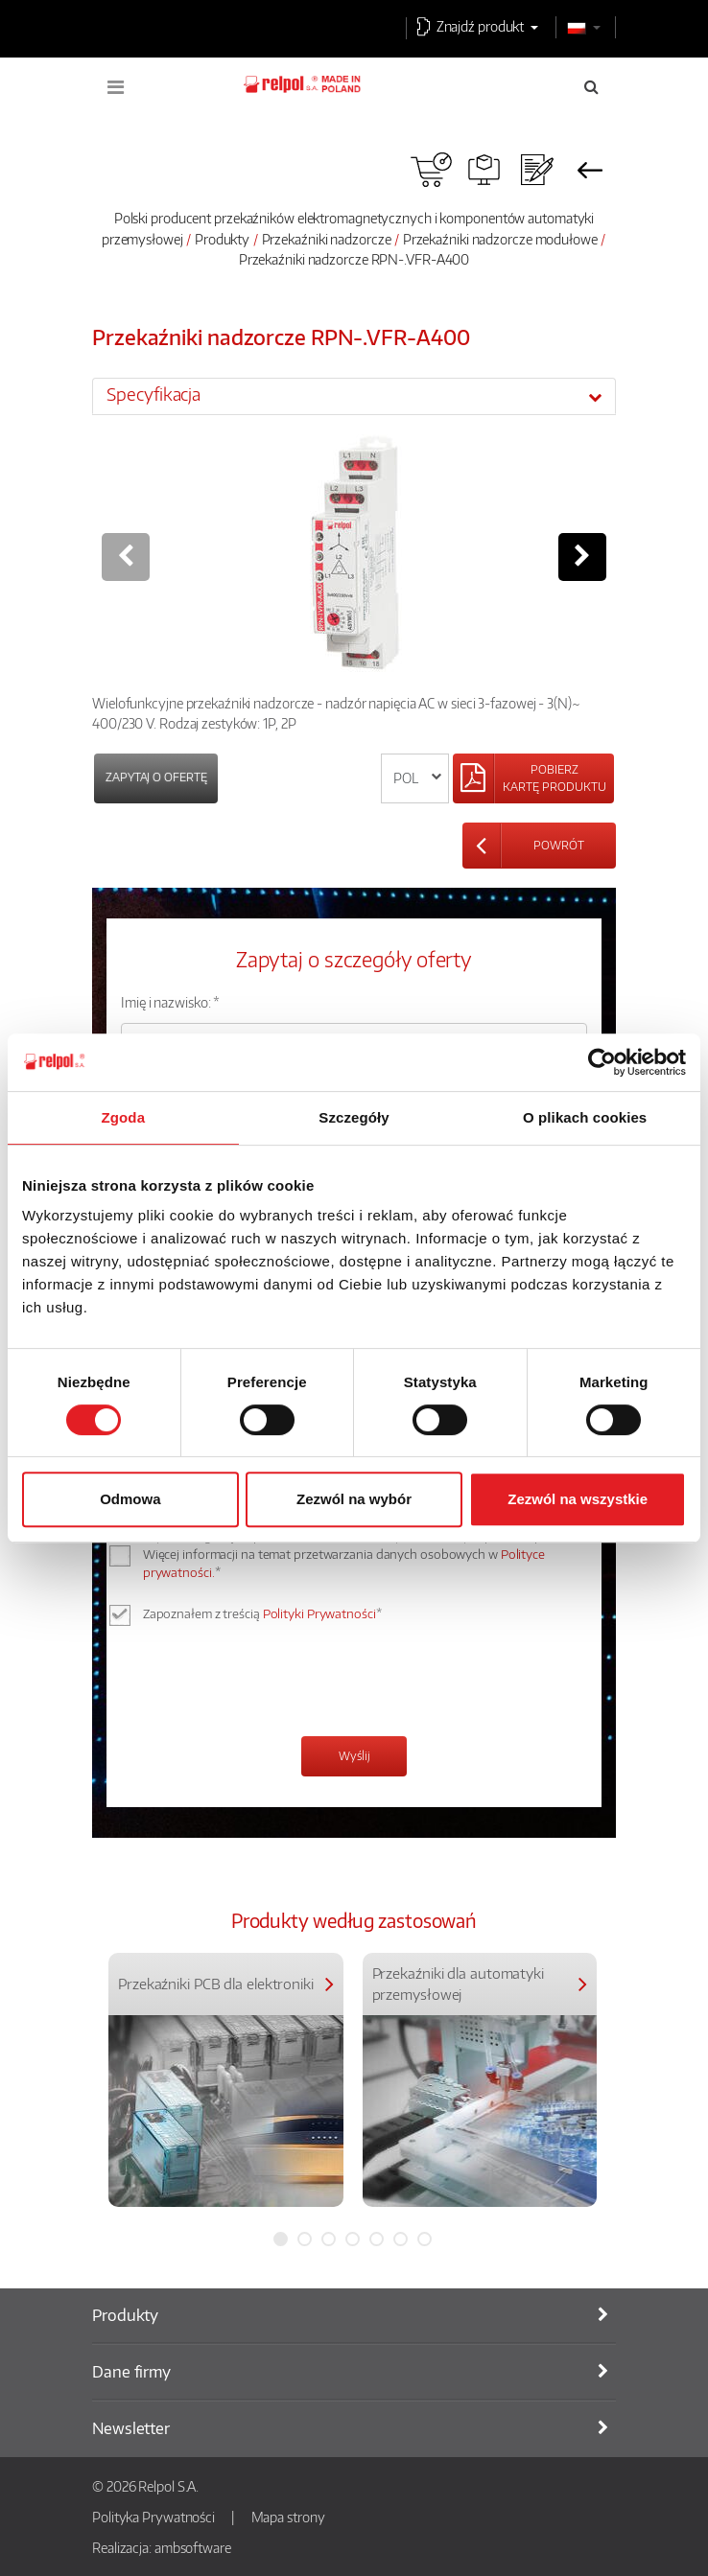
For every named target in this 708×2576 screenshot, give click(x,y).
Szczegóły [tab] (354, 1117)
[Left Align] (533, 778)
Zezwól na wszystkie (577, 1499)
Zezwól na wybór (354, 1499)
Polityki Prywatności (319, 1613)
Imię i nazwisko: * (170, 1001)
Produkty (222, 238)
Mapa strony (288, 2516)
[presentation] (267, 1683)
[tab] (354, 396)
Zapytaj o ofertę (156, 777)
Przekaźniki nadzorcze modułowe (500, 238)
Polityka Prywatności (153, 2516)
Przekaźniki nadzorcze (326, 238)
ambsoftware (192, 2547)
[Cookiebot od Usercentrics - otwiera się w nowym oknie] (602, 1062)
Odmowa (130, 1499)
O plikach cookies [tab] (585, 1117)
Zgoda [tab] (124, 1117)
